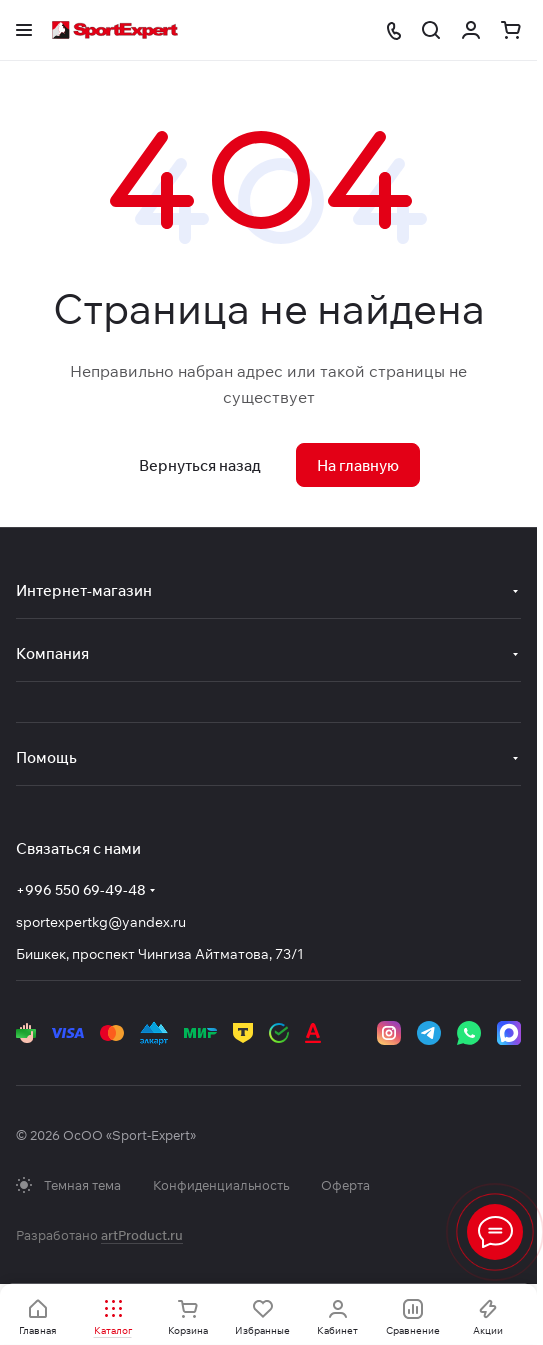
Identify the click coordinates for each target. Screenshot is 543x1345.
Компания (52, 653)
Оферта (345, 1185)
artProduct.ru (142, 1235)
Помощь (46, 757)
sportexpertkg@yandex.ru (101, 922)
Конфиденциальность (221, 1185)
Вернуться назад (200, 465)
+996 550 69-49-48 (81, 890)
